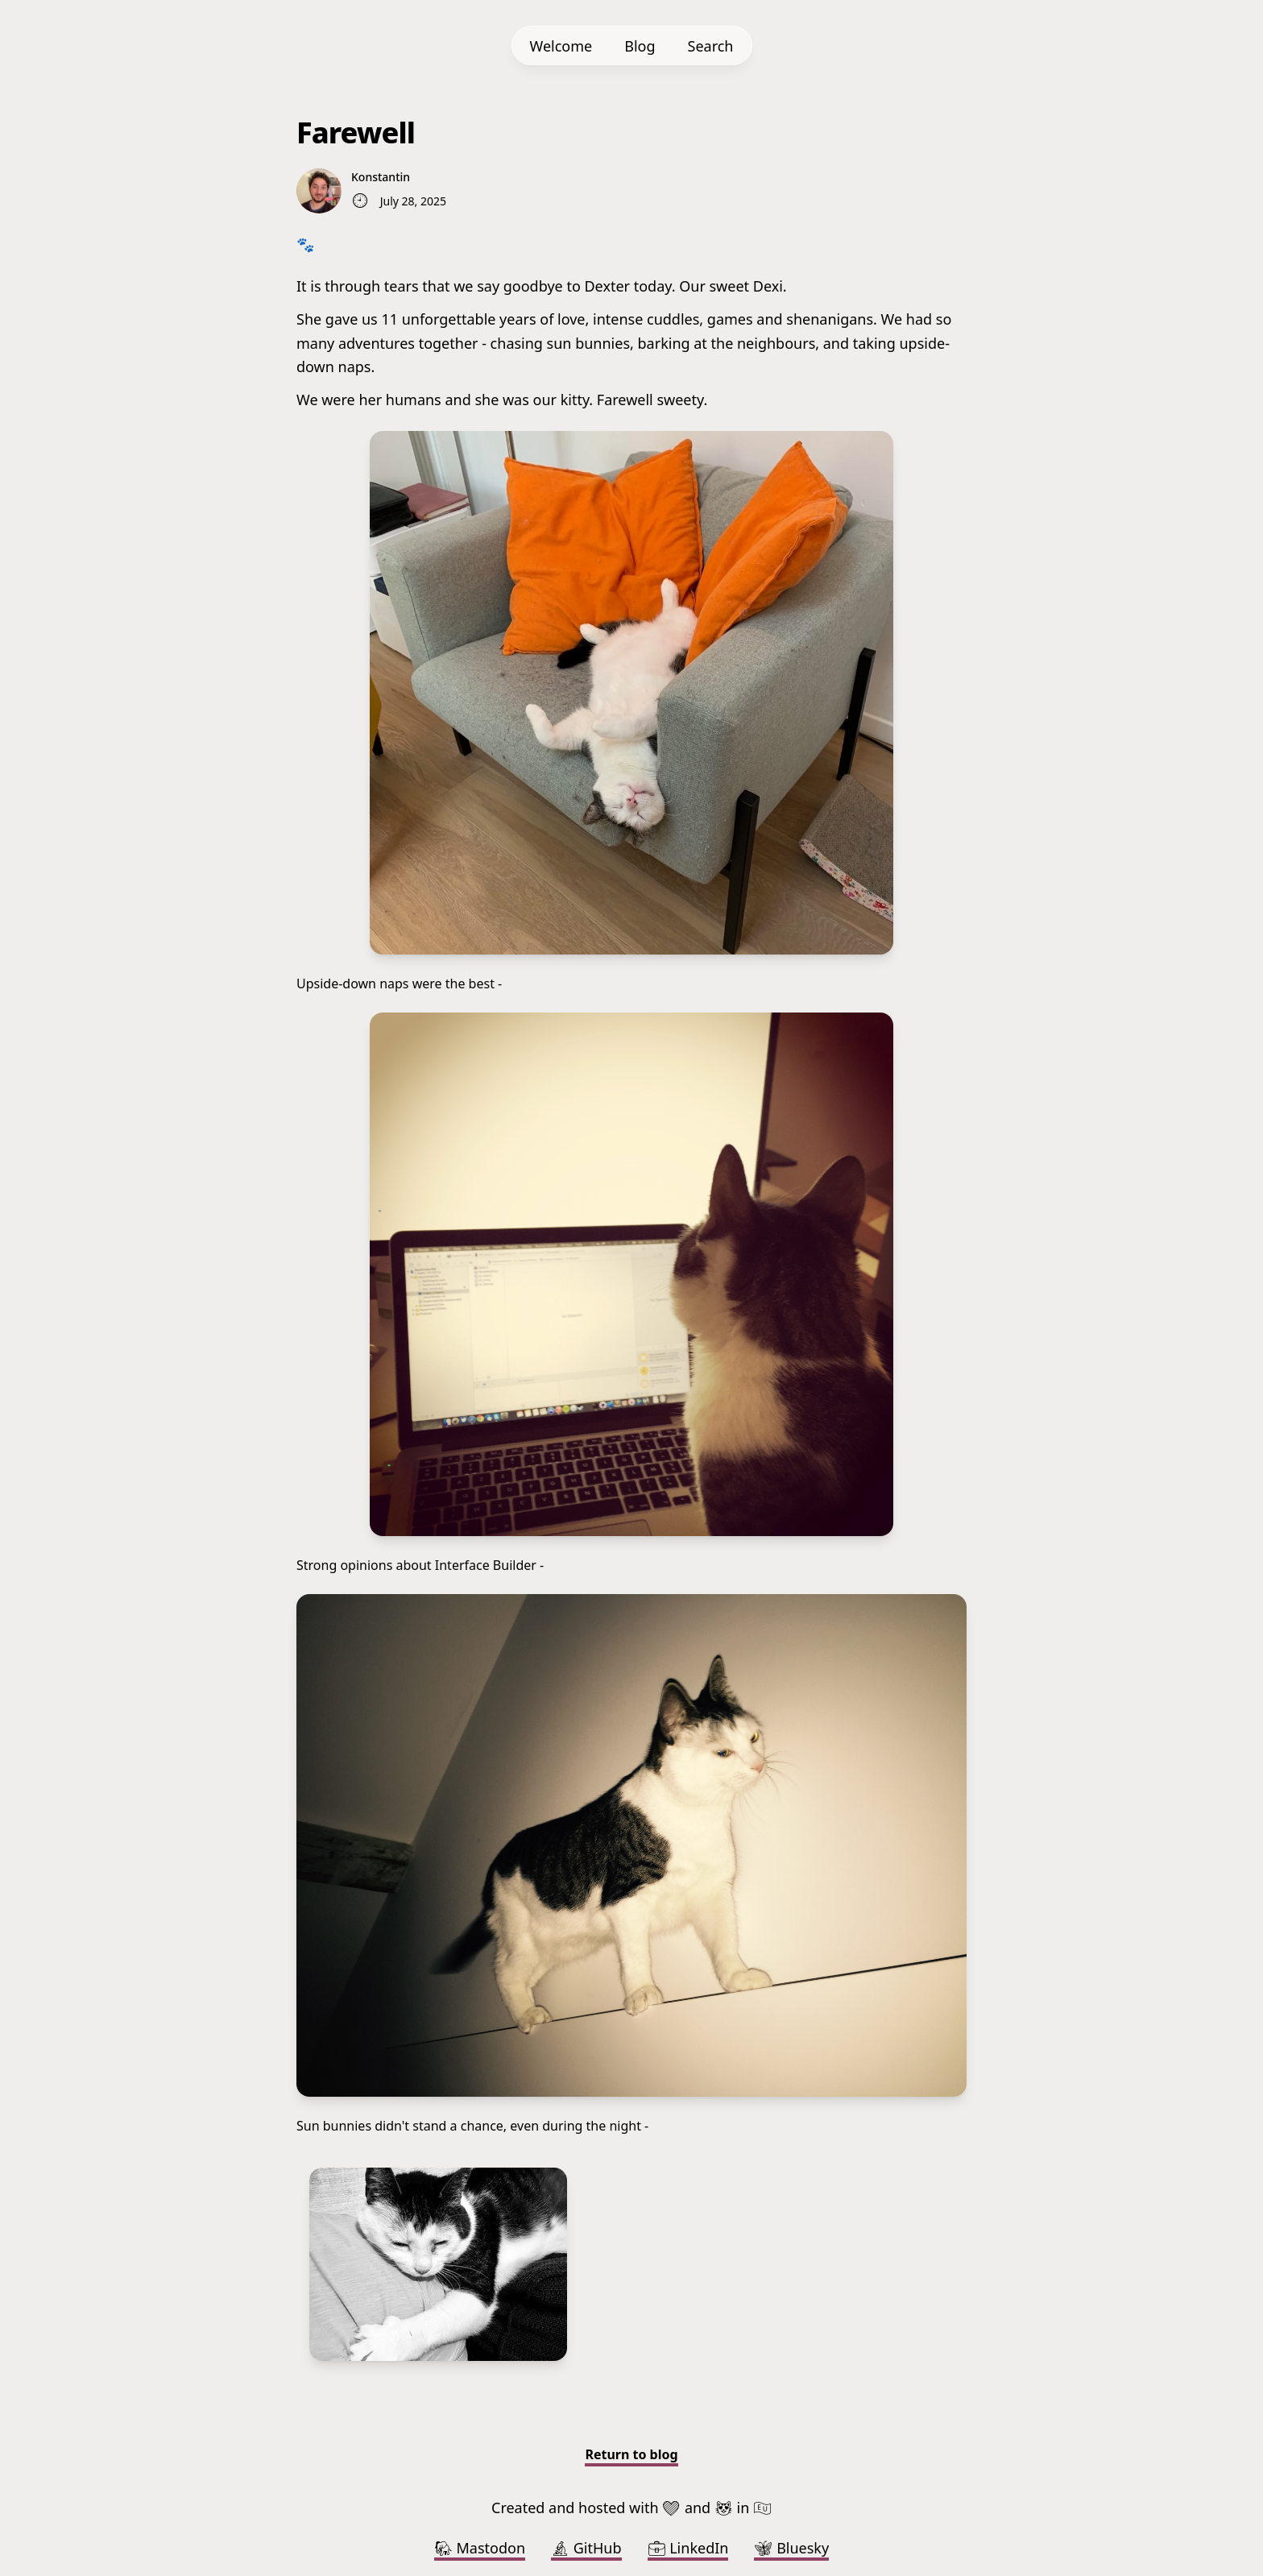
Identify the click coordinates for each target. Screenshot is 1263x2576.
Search (711, 46)
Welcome (561, 46)
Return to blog (631, 2454)
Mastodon (479, 2547)
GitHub (586, 2547)
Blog (639, 46)
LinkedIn (688, 2547)
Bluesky (791, 2547)
